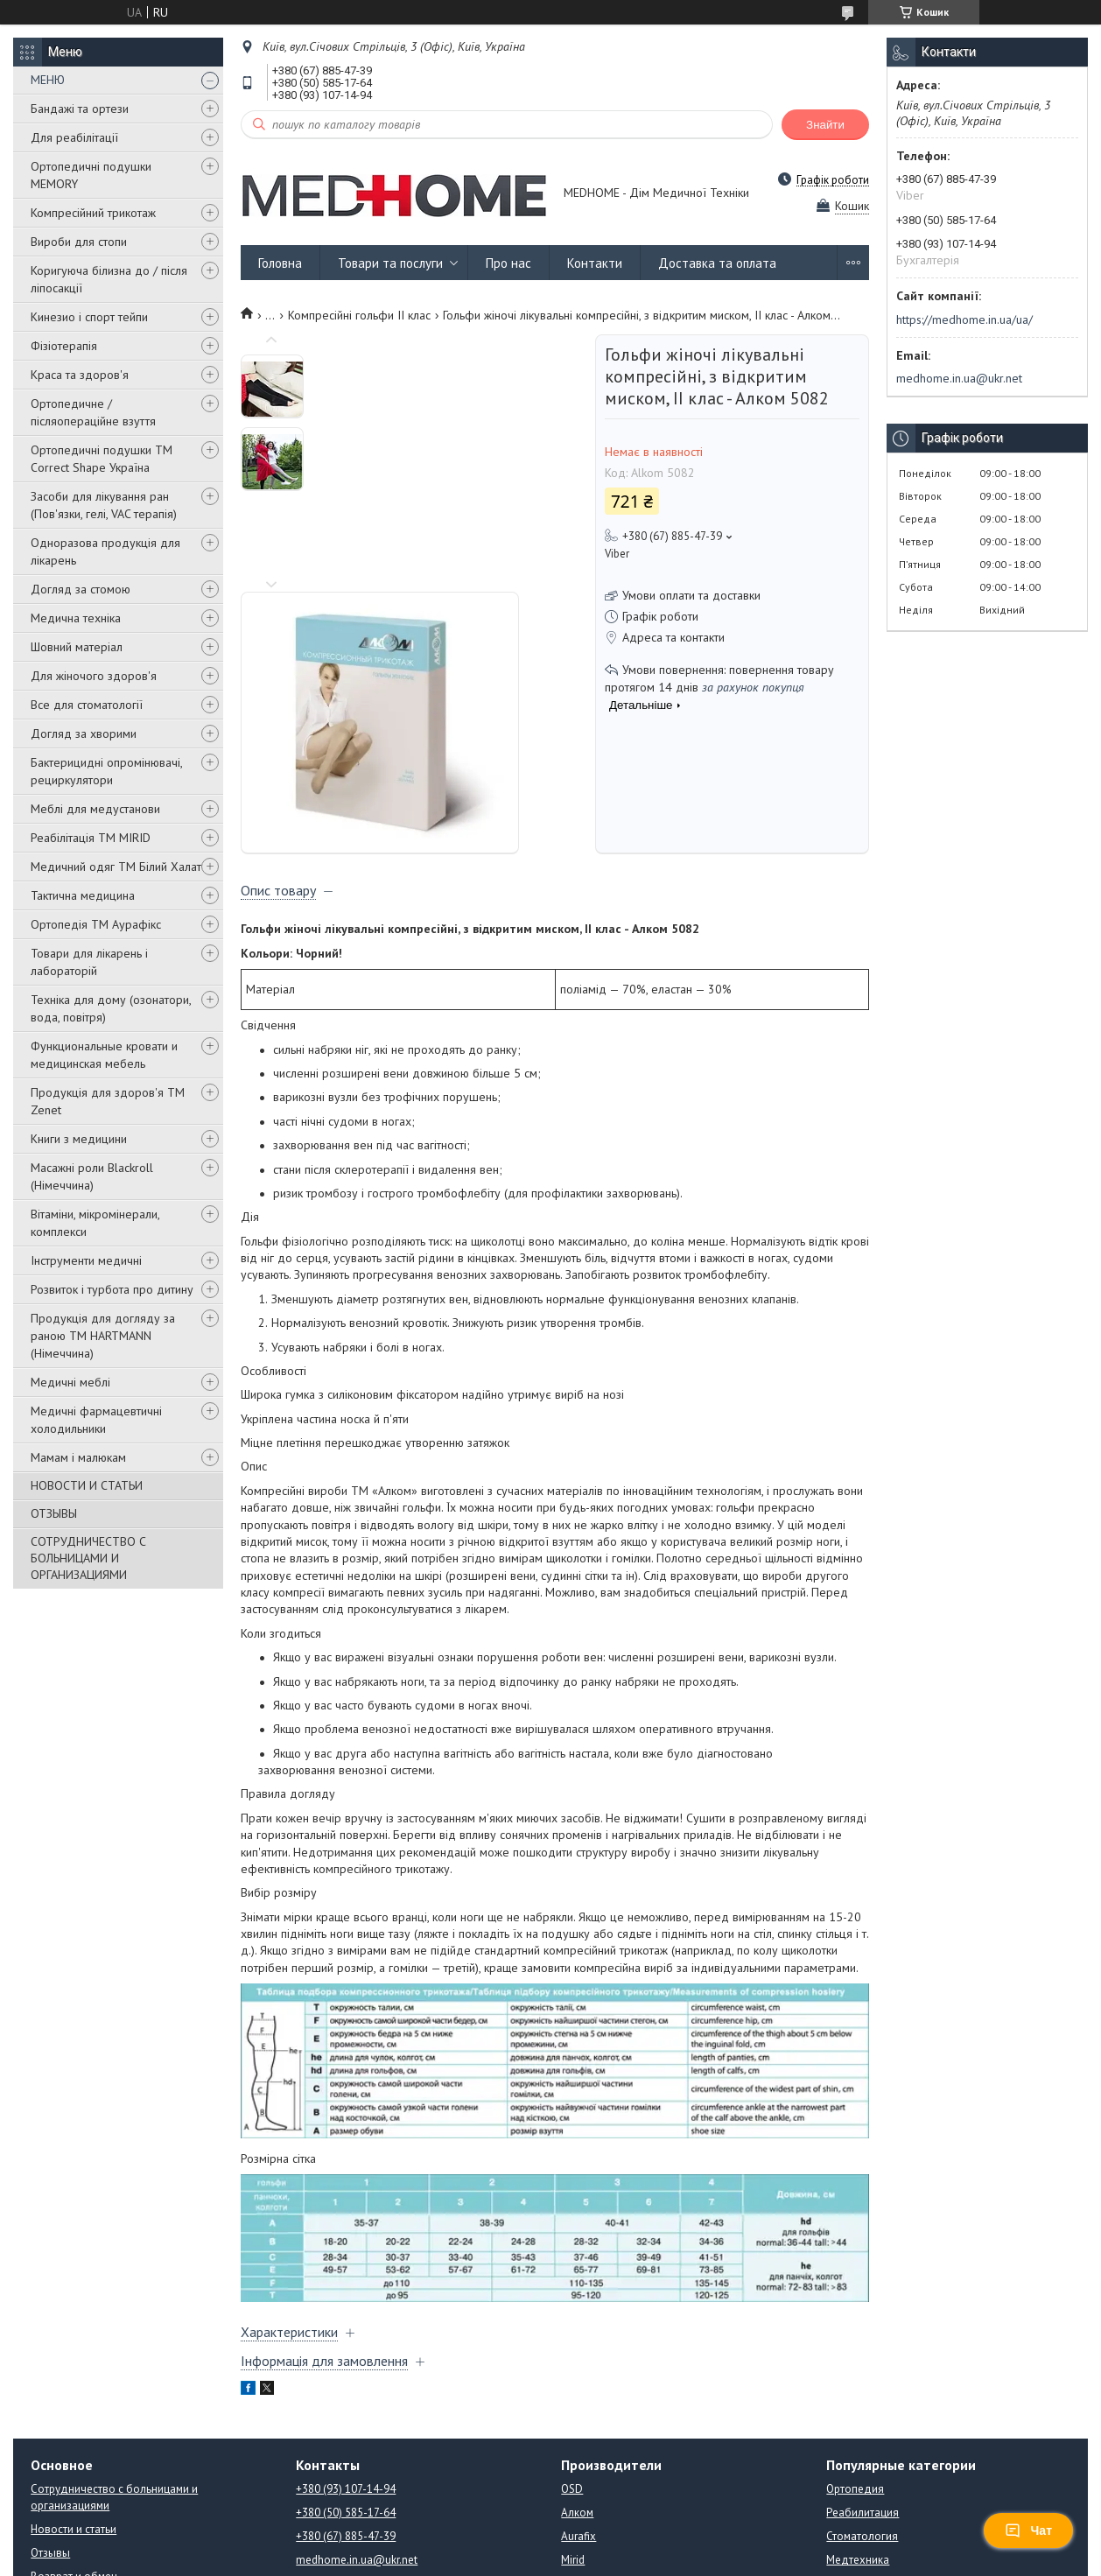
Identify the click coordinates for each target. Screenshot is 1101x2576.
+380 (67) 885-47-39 (346, 2423)
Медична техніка (76, 618)
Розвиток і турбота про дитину (112, 1289)
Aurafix (578, 2423)
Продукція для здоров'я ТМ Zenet (108, 1101)
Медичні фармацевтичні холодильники (96, 1419)
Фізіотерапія (64, 346)
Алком (577, 2399)
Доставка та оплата (717, 263)
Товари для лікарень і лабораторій (89, 962)
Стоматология (862, 2423)
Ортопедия (855, 2376)
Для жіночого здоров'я (94, 676)
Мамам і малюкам (78, 1457)
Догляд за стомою (80, 589)
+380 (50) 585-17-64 (346, 2399)
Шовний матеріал (77, 647)
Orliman (580, 2470)
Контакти (594, 263)
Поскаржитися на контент (564, 2558)
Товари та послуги (390, 263)
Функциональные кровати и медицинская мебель (104, 1054)
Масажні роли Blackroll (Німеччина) (92, 1176)
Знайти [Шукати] (825, 124)
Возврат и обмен (74, 2463)
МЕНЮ (48, 80)
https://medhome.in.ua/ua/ (964, 319)
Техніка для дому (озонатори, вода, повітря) (111, 1008)
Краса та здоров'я (80, 375)
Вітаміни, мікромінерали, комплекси (95, 1222)
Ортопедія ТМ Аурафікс (96, 924)
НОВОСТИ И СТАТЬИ (87, 1485)
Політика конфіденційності (701, 2558)
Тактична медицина (83, 895)
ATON (575, 2494)
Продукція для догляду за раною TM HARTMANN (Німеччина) (103, 1335)
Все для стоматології (87, 704)
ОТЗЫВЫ (54, 1513)
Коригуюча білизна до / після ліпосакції (109, 279)
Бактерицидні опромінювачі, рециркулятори (106, 771)
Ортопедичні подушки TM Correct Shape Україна (101, 458)
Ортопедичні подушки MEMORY (91, 175)
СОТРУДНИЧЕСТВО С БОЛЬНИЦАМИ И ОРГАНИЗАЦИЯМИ (88, 1558)
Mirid (573, 2446)
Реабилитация (862, 2399)
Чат (1028, 2530)
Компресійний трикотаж (93, 213)
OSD (572, 2376)
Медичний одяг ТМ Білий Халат (116, 866)
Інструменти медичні (86, 1260)
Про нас (508, 263)
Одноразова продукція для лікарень (105, 551)
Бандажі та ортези (80, 108)
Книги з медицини (79, 1139)
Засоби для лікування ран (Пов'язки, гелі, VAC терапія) (104, 505)
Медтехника (857, 2446)
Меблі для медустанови (95, 809)
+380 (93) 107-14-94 (346, 2376)
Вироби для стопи (79, 241)
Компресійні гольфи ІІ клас (359, 315)
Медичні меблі (70, 1382)
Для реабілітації (74, 137)
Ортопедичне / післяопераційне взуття (93, 412)
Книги (841, 2470)
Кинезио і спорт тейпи (89, 317)
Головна (280, 263)
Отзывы (50, 2439)
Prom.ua (634, 2543)
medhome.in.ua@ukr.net (959, 378)
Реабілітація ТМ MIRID (91, 838)
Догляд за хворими (84, 733)
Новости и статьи (73, 2416)
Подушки (849, 2494)
